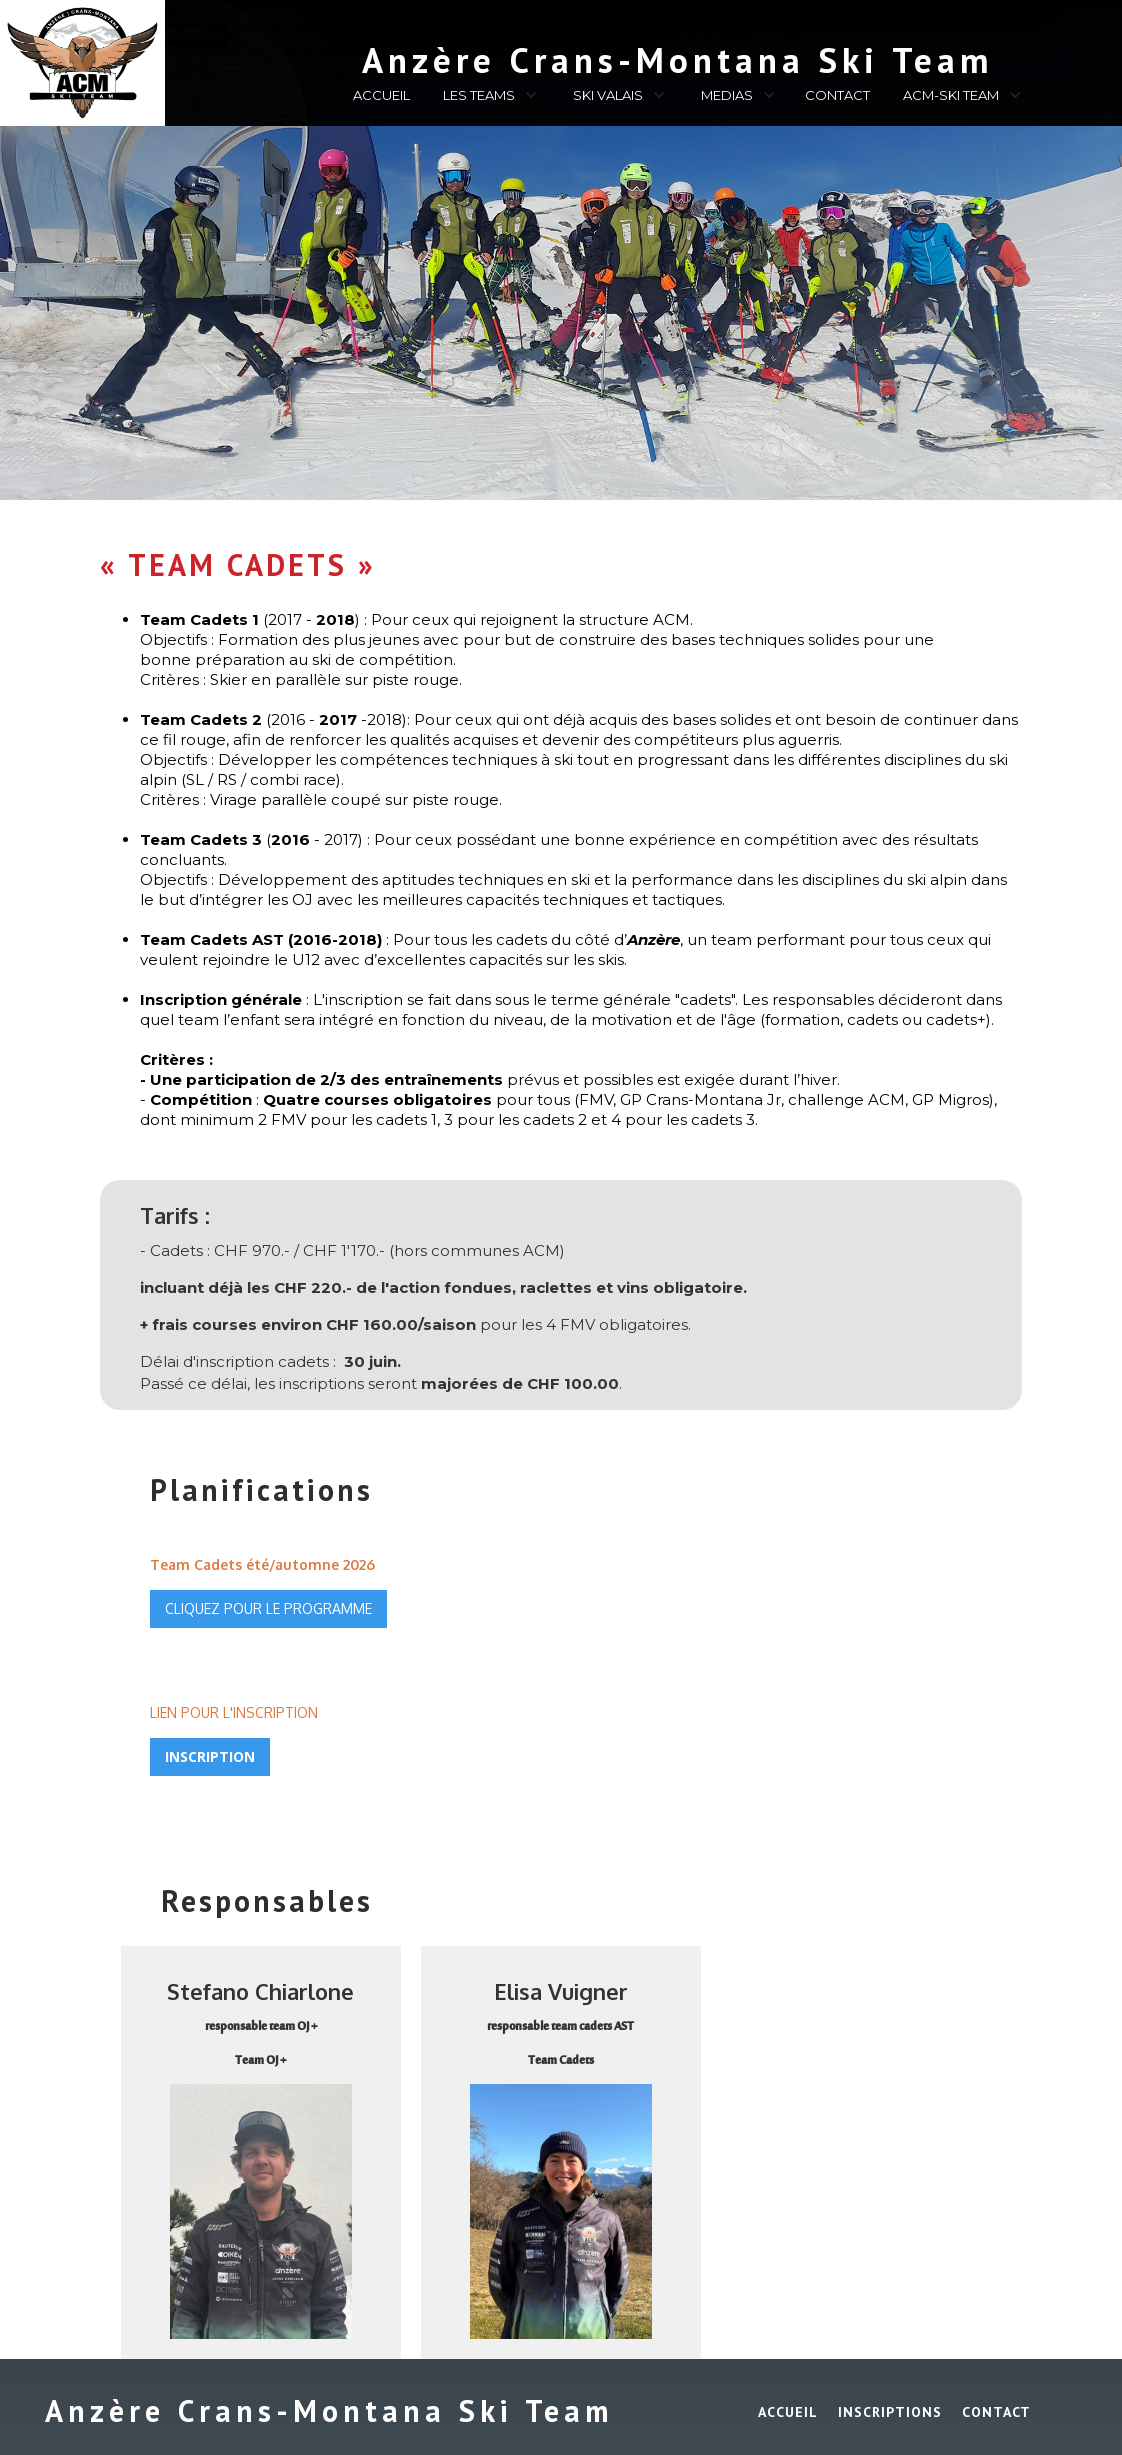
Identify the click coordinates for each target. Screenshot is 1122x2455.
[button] (487, 98)
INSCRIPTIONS (890, 2412)
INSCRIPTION (210, 1756)
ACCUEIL (381, 95)
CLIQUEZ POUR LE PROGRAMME (268, 1608)
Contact (996, 2412)
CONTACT (837, 95)
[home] (570, 56)
